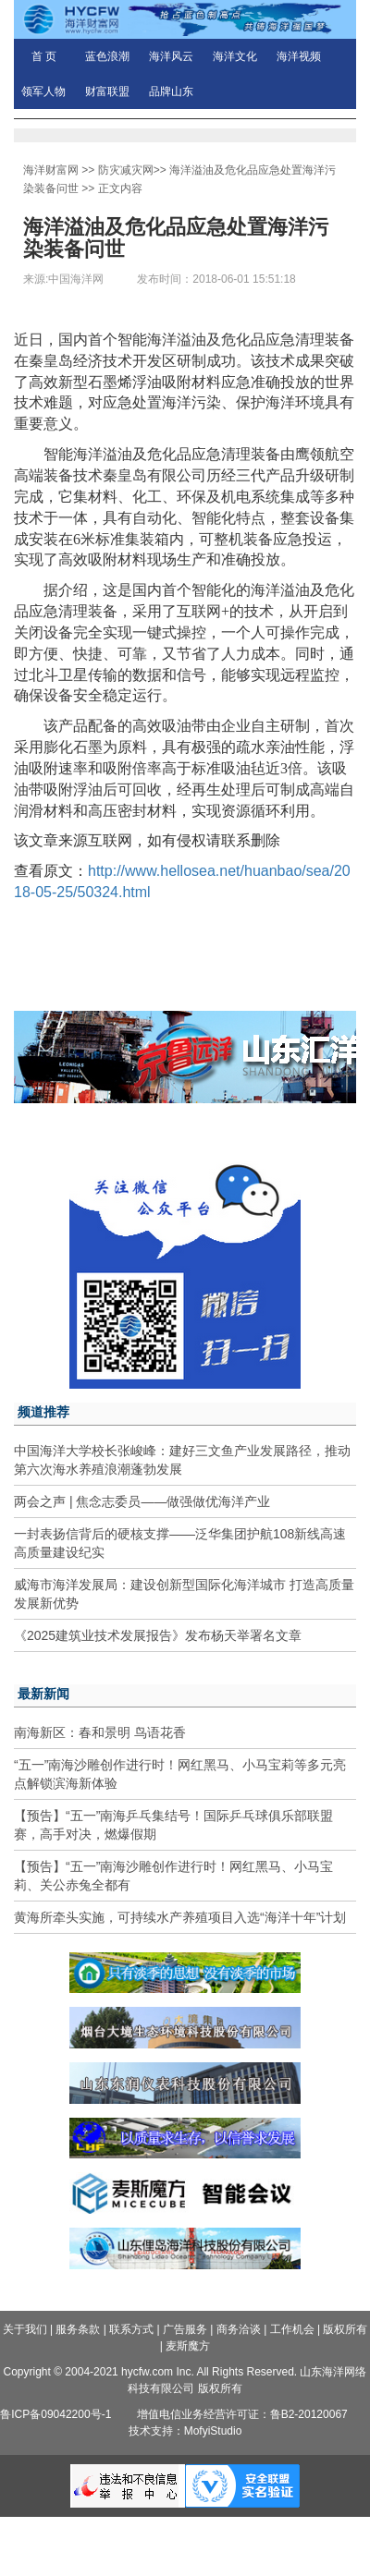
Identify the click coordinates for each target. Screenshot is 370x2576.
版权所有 (345, 2329)
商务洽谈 (238, 2329)
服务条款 (78, 2329)
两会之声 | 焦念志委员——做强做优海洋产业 (142, 1501)
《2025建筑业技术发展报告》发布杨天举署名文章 (158, 1635)
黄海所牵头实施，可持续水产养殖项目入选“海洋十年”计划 (180, 1917)
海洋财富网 (51, 170)
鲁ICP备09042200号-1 (55, 2414)
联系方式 (131, 2329)
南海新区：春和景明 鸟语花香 (100, 1732)
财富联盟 (107, 91)
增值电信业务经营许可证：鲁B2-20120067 (242, 2414)
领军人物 (43, 91)
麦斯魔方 (188, 2345)
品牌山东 (171, 91)
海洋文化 (235, 56)
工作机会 (292, 2329)
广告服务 (185, 2329)
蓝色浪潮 (107, 56)
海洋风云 (171, 56)
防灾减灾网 (126, 170)
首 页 (43, 56)
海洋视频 (299, 56)
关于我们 (25, 2329)
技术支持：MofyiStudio (185, 2430)
